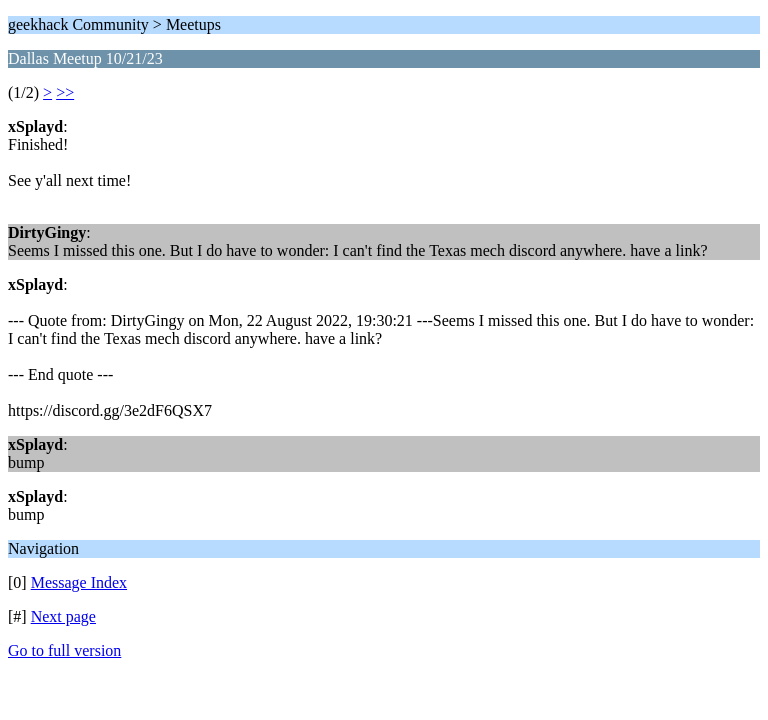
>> (65, 92)
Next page (63, 616)
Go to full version (64, 650)
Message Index (79, 582)
